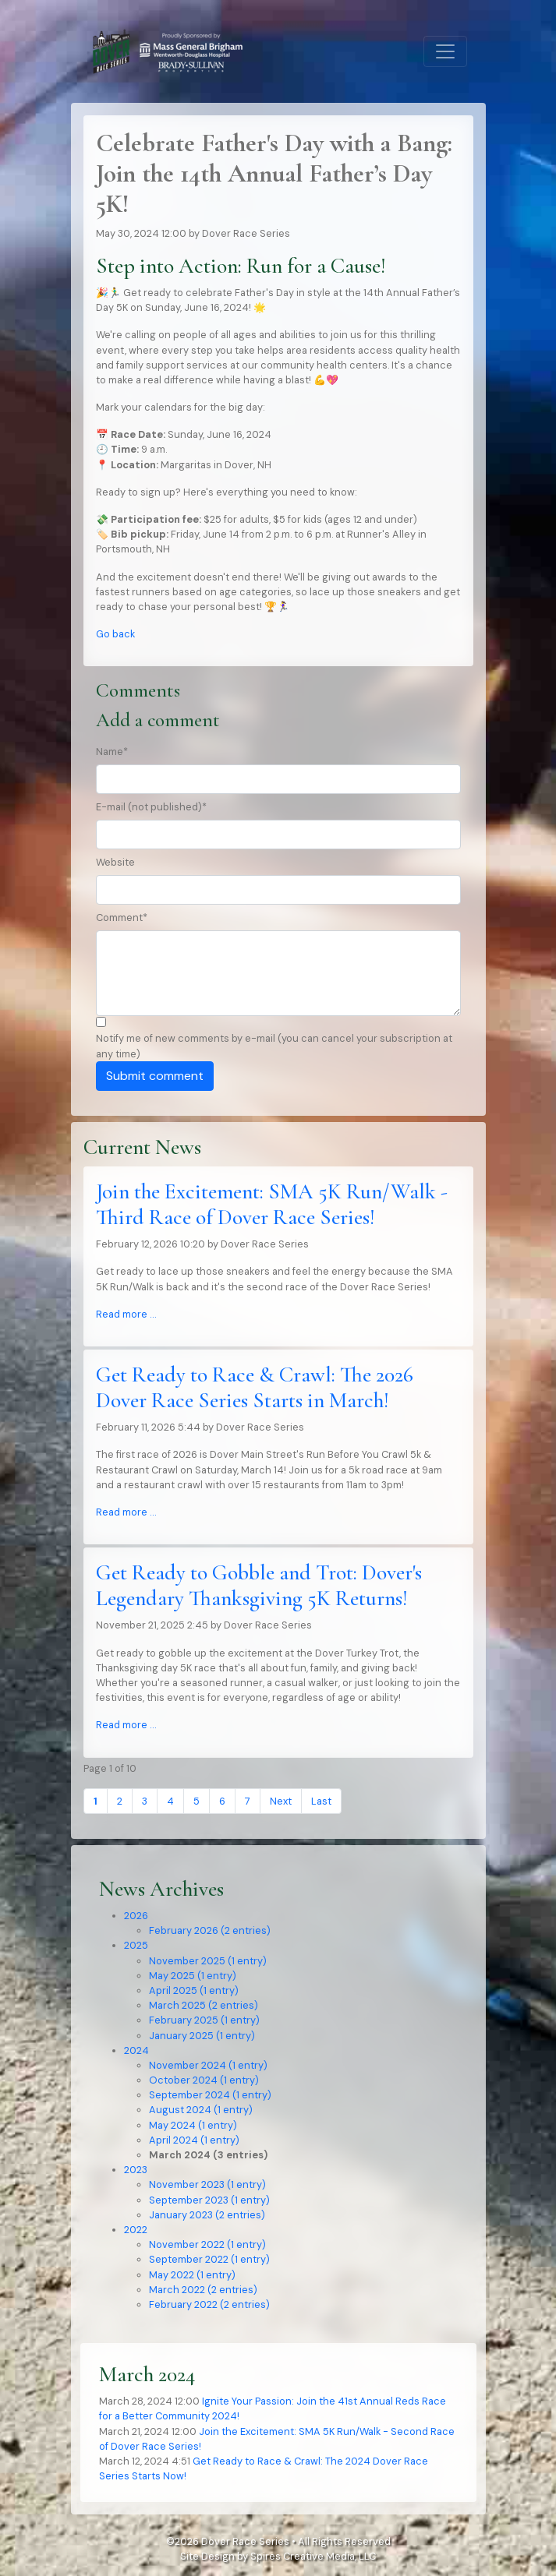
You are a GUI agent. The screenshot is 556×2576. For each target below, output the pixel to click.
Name (112, 751)
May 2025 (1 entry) (192, 1975)
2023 (135, 2169)
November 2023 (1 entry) (207, 2184)
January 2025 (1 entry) (202, 2035)
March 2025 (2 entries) (203, 2005)
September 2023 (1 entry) (209, 2200)
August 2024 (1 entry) (201, 2109)
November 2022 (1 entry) (207, 2244)
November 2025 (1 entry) (208, 1960)
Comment (121, 917)
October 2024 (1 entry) (204, 2080)
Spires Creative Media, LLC (313, 2556)
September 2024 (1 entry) (210, 2094)
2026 (136, 1915)
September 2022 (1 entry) (209, 2259)
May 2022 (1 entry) (192, 2274)
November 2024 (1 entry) (208, 2065)
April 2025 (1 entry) (194, 1990)
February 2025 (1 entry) (204, 2020)
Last (321, 1801)
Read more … (126, 1314)
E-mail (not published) (151, 806)
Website (115, 862)
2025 (136, 1945)
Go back (115, 633)
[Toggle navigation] (445, 51)
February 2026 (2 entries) (210, 1930)
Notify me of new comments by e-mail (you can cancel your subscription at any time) (274, 1046)
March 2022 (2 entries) (203, 2289)
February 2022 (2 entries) (209, 2304)
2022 (135, 2229)
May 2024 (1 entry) (193, 2125)
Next (281, 1801)
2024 (136, 2050)
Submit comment (155, 1075)
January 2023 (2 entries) (207, 2214)
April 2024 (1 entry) (194, 2140)
